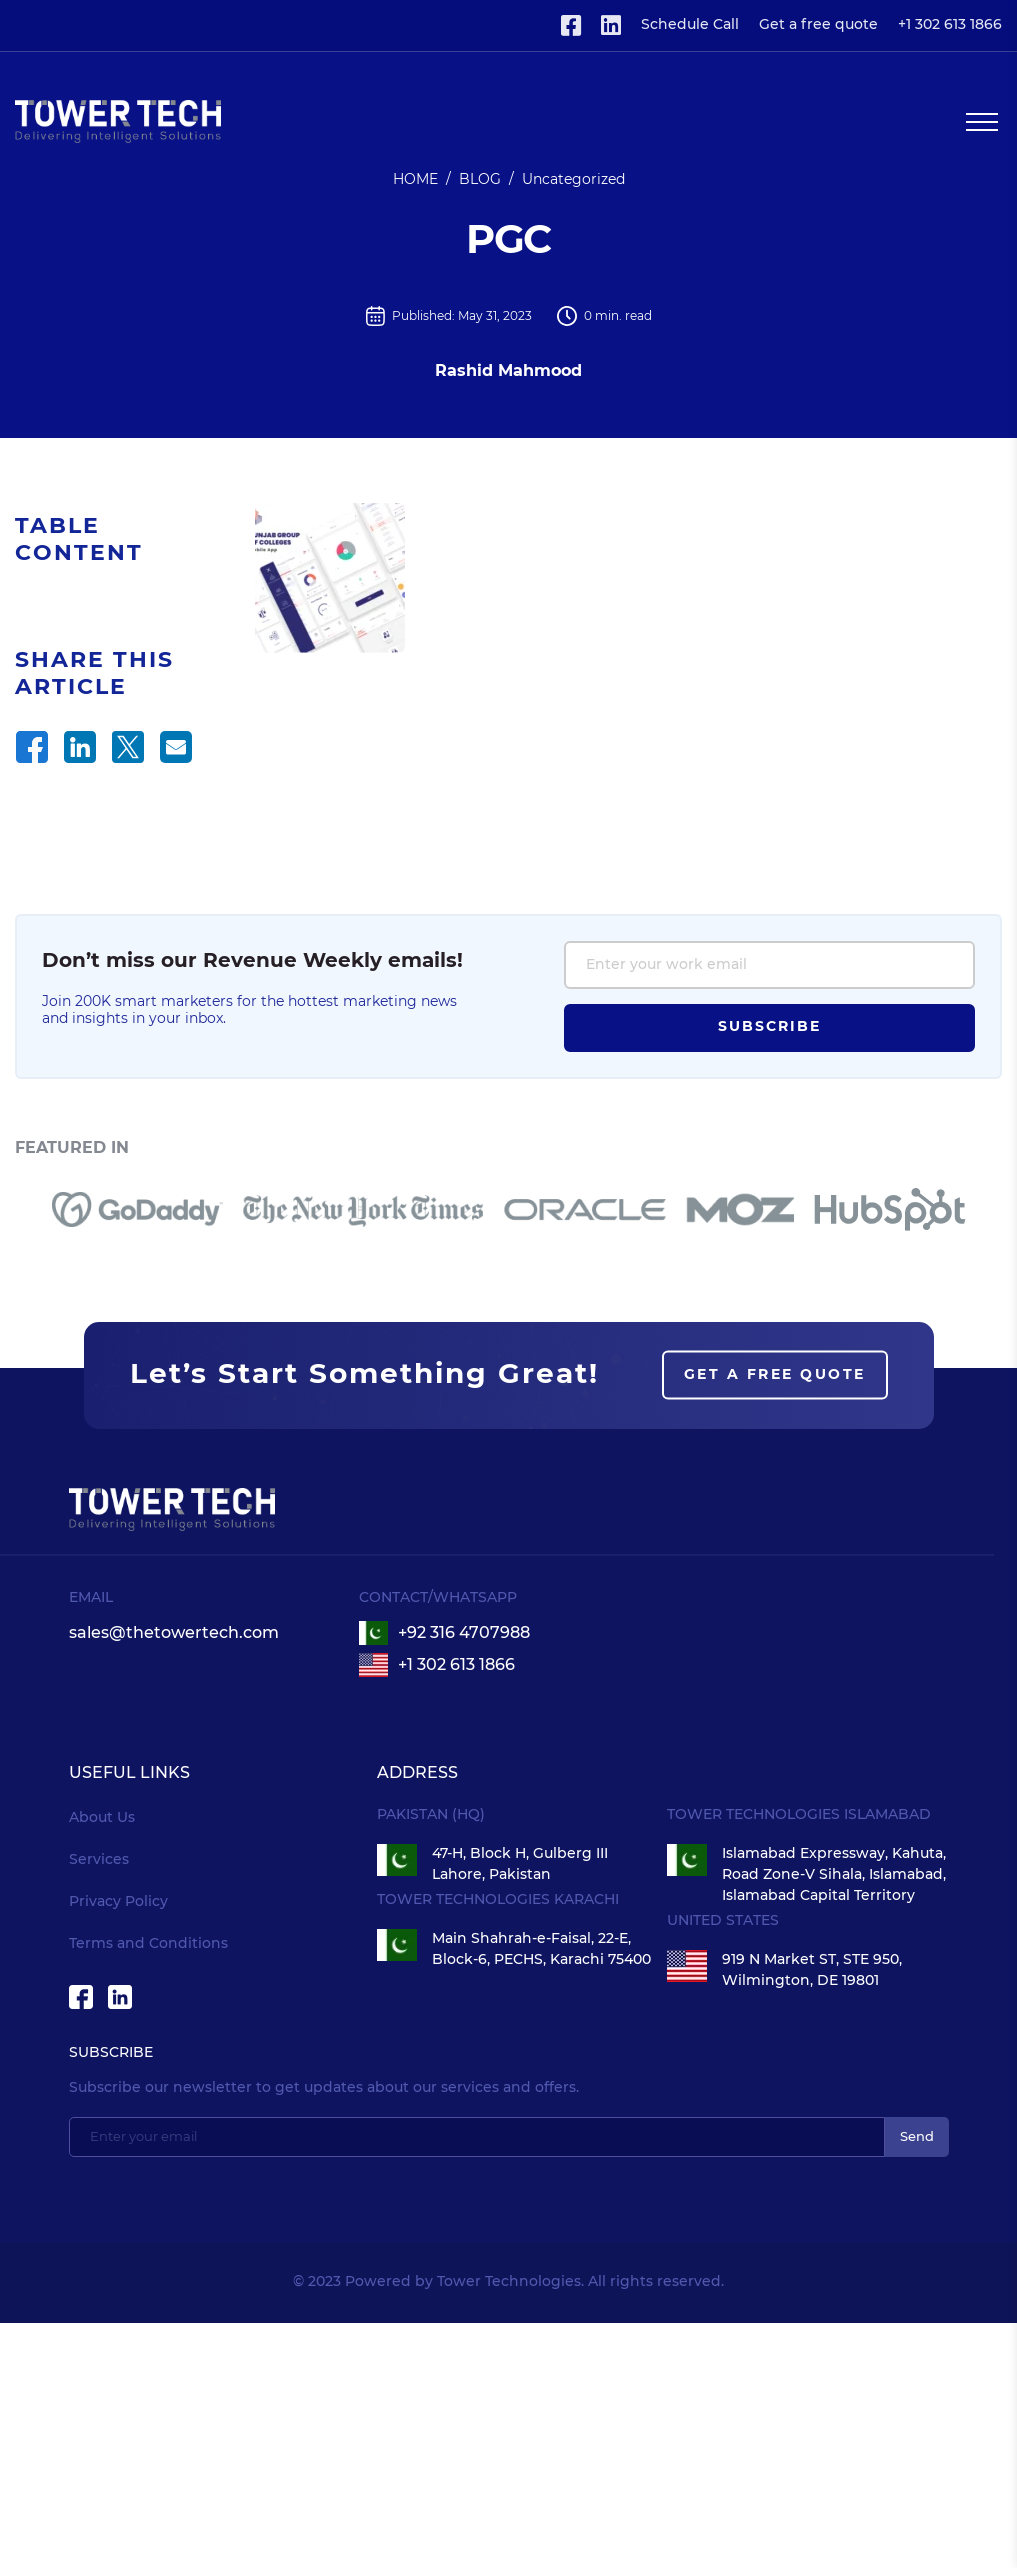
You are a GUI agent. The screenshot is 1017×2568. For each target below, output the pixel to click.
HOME (415, 180)
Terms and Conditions (148, 1999)
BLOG (480, 180)
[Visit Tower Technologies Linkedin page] (611, 25)
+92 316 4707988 (464, 1688)
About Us (102, 1873)
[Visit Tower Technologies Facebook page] (571, 25)
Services (99, 1915)
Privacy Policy (118, 1957)
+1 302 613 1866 (950, 25)
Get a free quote (818, 25)
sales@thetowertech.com (174, 1688)
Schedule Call (690, 25)
